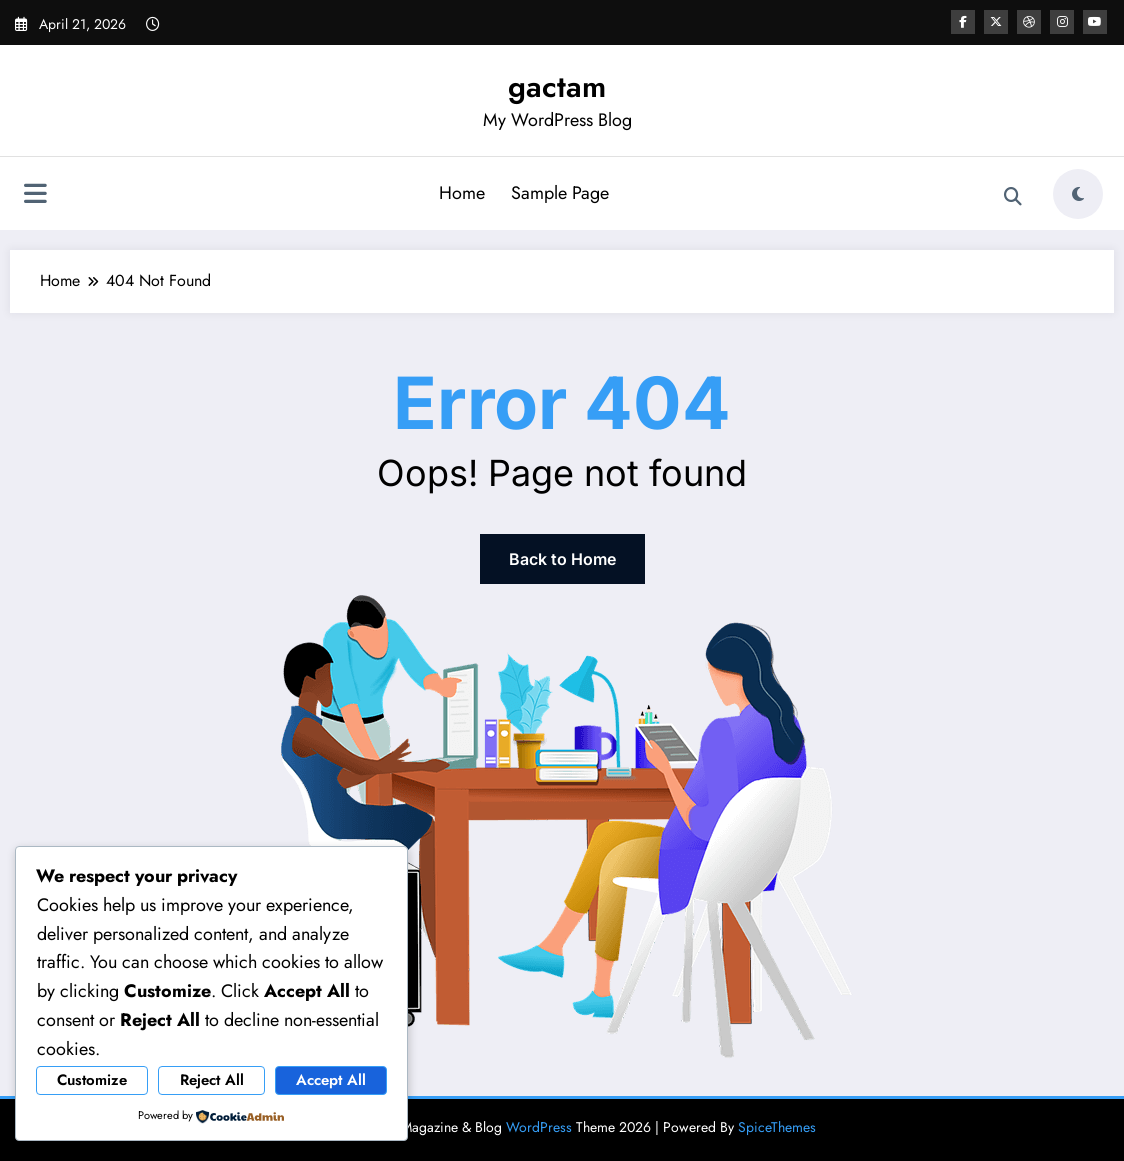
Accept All (331, 1080)
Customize (92, 1080)
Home (462, 193)
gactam (557, 86)
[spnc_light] (1078, 194)
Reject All (212, 1080)
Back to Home (562, 559)
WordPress (539, 1127)
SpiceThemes (777, 1127)
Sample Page (560, 193)
